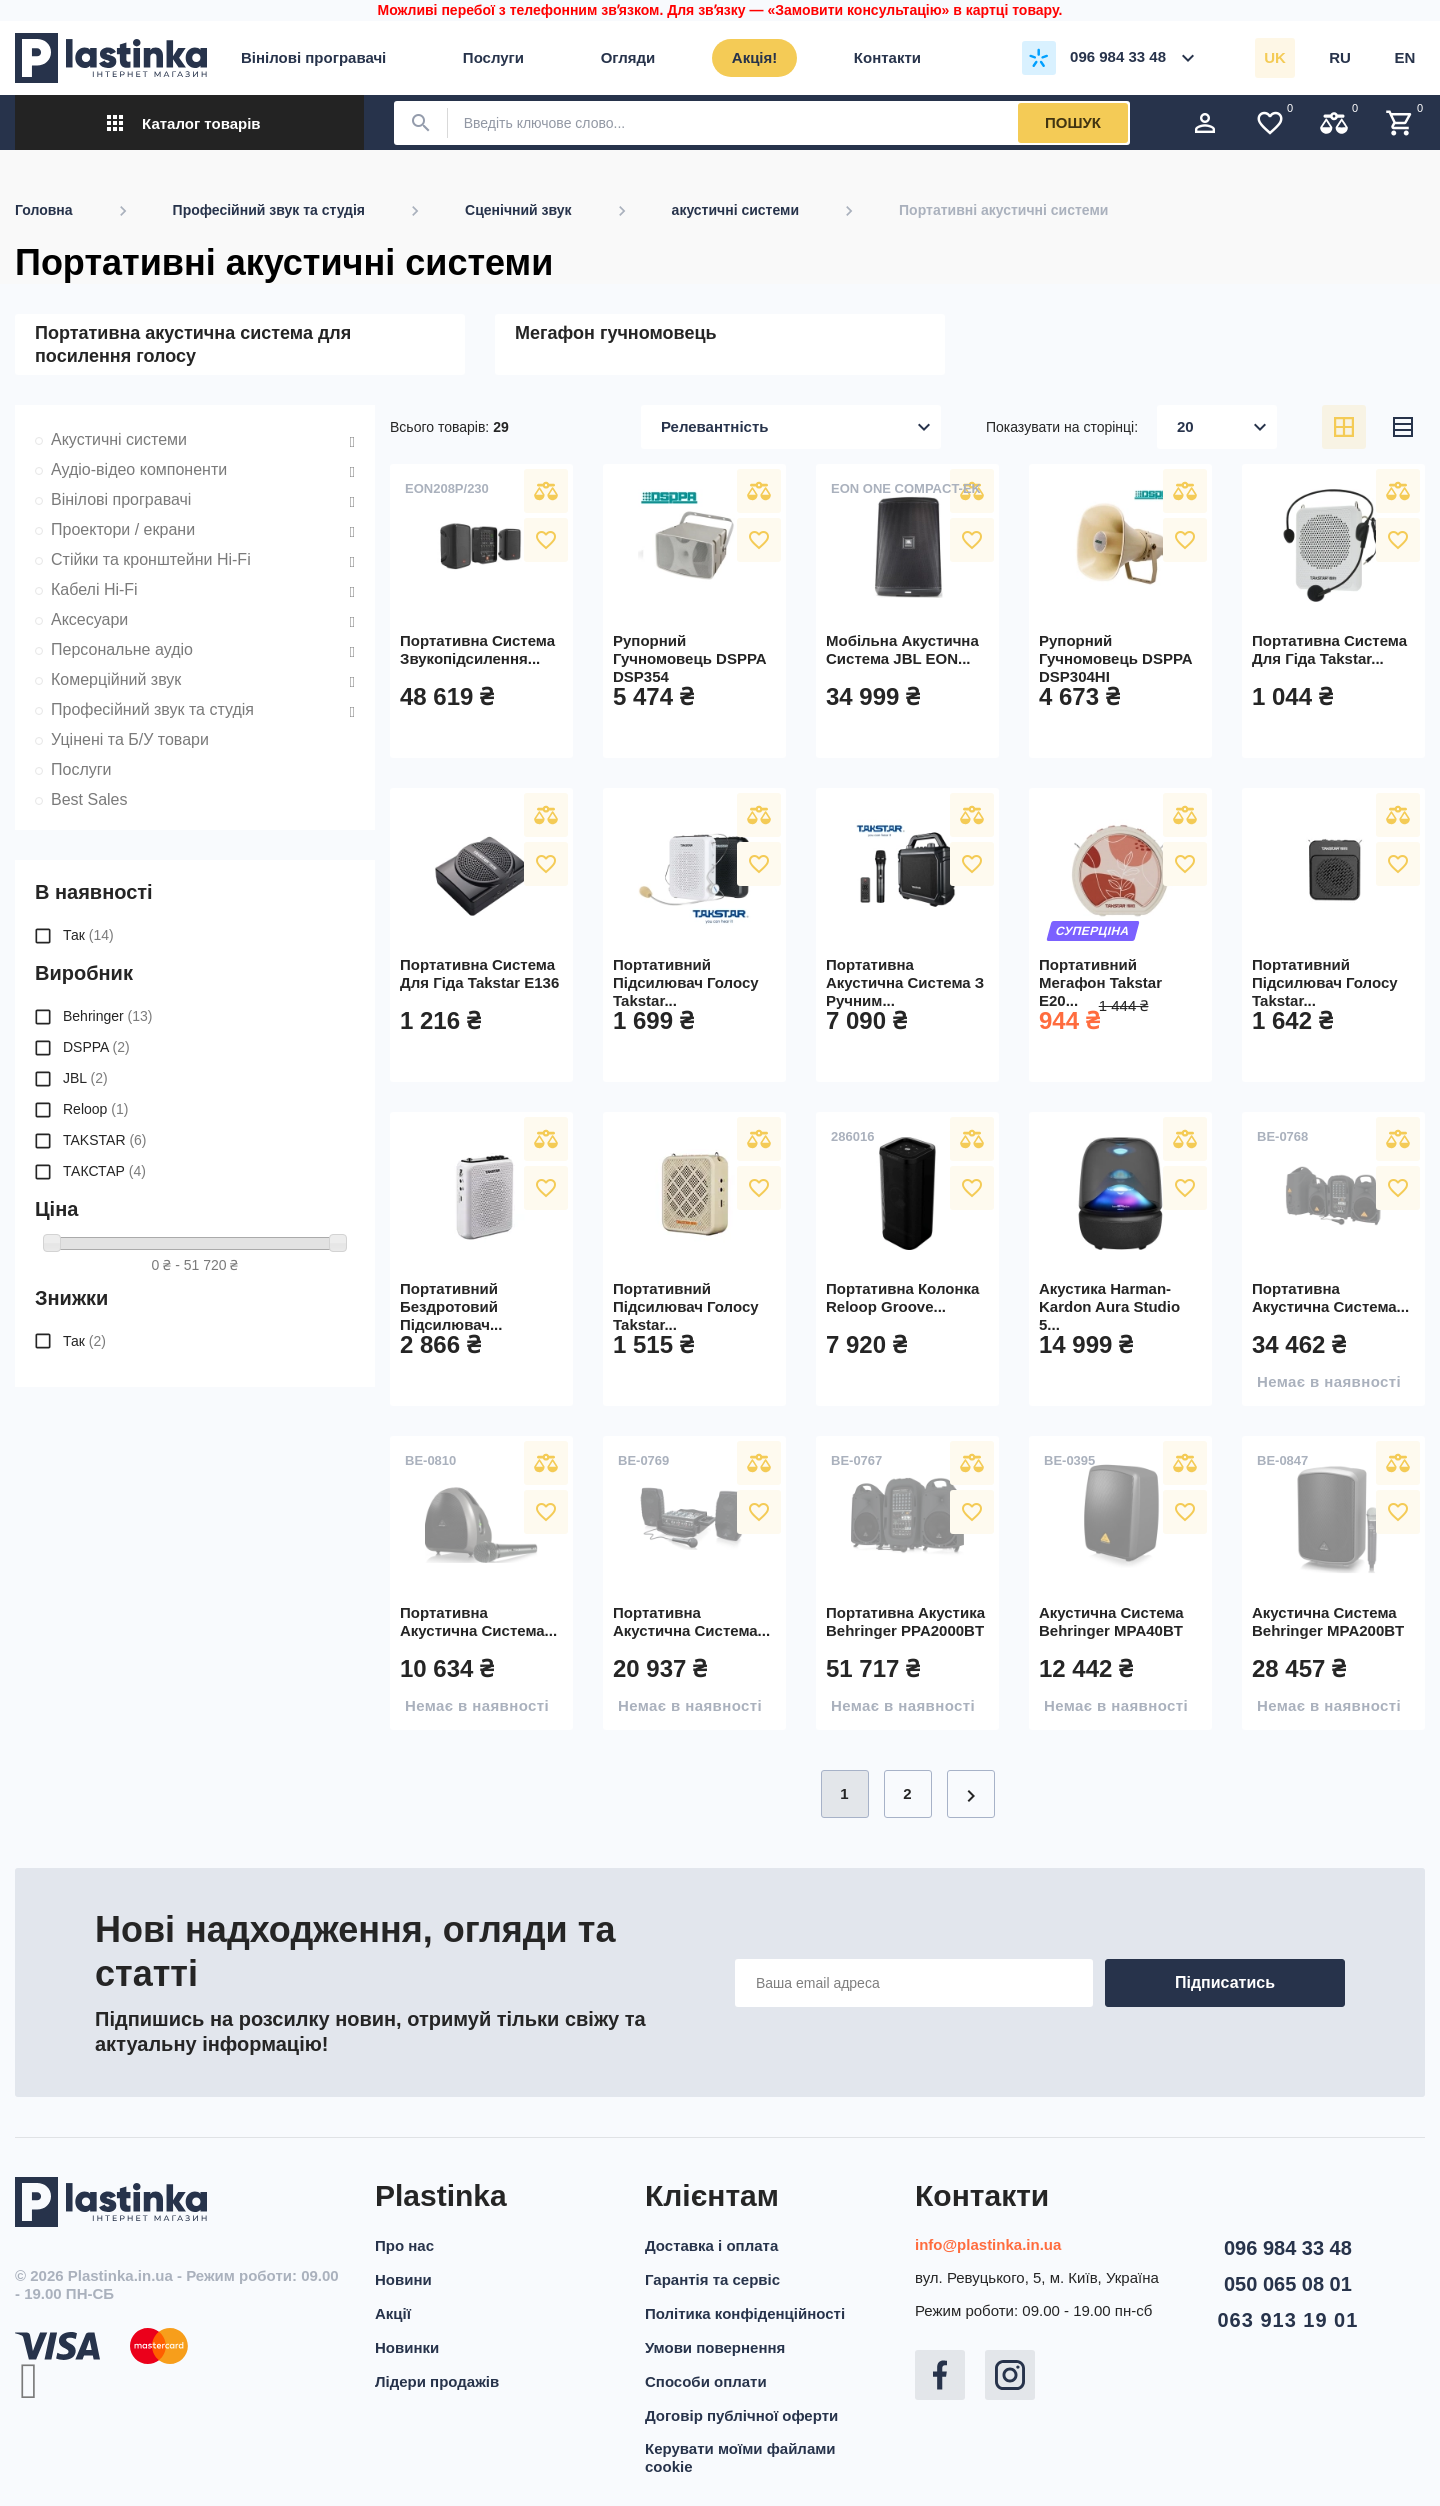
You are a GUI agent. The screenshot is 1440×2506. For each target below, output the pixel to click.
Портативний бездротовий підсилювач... (451, 1306)
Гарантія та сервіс (712, 2279)
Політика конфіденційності (745, 2313)
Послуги (81, 769)
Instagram (1010, 2375)
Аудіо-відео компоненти (139, 469)
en (1405, 57)
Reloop (95, 1109)
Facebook (940, 2375)
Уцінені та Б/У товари (130, 739)
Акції (393, 2313)
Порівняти (546, 491)
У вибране (546, 540)
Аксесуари (89, 619)
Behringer (108, 1016)
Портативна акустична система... (1330, 1297)
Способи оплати (706, 2381)
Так (88, 935)
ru (1340, 57)
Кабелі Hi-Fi (94, 589)
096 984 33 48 (1288, 2248)
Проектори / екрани (123, 529)
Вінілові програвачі (121, 499)
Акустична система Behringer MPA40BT (1111, 1621)
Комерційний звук (116, 679)
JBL (85, 1078)
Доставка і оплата (711, 2245)
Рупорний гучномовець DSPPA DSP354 (689, 658)
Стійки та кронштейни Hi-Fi (151, 559)
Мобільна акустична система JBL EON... (902, 649)
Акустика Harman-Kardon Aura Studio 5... (1109, 1306)
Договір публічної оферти (741, 2415)
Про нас (404, 2245)
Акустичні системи (119, 439)
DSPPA (96, 1047)
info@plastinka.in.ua (988, 2244)
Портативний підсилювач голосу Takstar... (686, 982)
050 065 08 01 (1288, 2284)
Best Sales (89, 799)
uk (1275, 57)
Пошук (1073, 122)
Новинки (407, 2347)
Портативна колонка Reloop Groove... (902, 1297)
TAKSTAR (105, 1140)
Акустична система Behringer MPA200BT (1328, 1621)
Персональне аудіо (122, 649)
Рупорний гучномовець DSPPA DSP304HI (1115, 658)
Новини (403, 2279)
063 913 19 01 (1287, 2320)
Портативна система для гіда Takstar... (1329, 649)
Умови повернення (715, 2347)
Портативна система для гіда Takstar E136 (479, 973)
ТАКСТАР (104, 1171)
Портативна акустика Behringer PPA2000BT (905, 1621)
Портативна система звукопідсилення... (477, 649)
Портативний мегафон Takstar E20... (1100, 982)
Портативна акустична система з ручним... (905, 982)
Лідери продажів (437, 2381)
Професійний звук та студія (152, 709)
